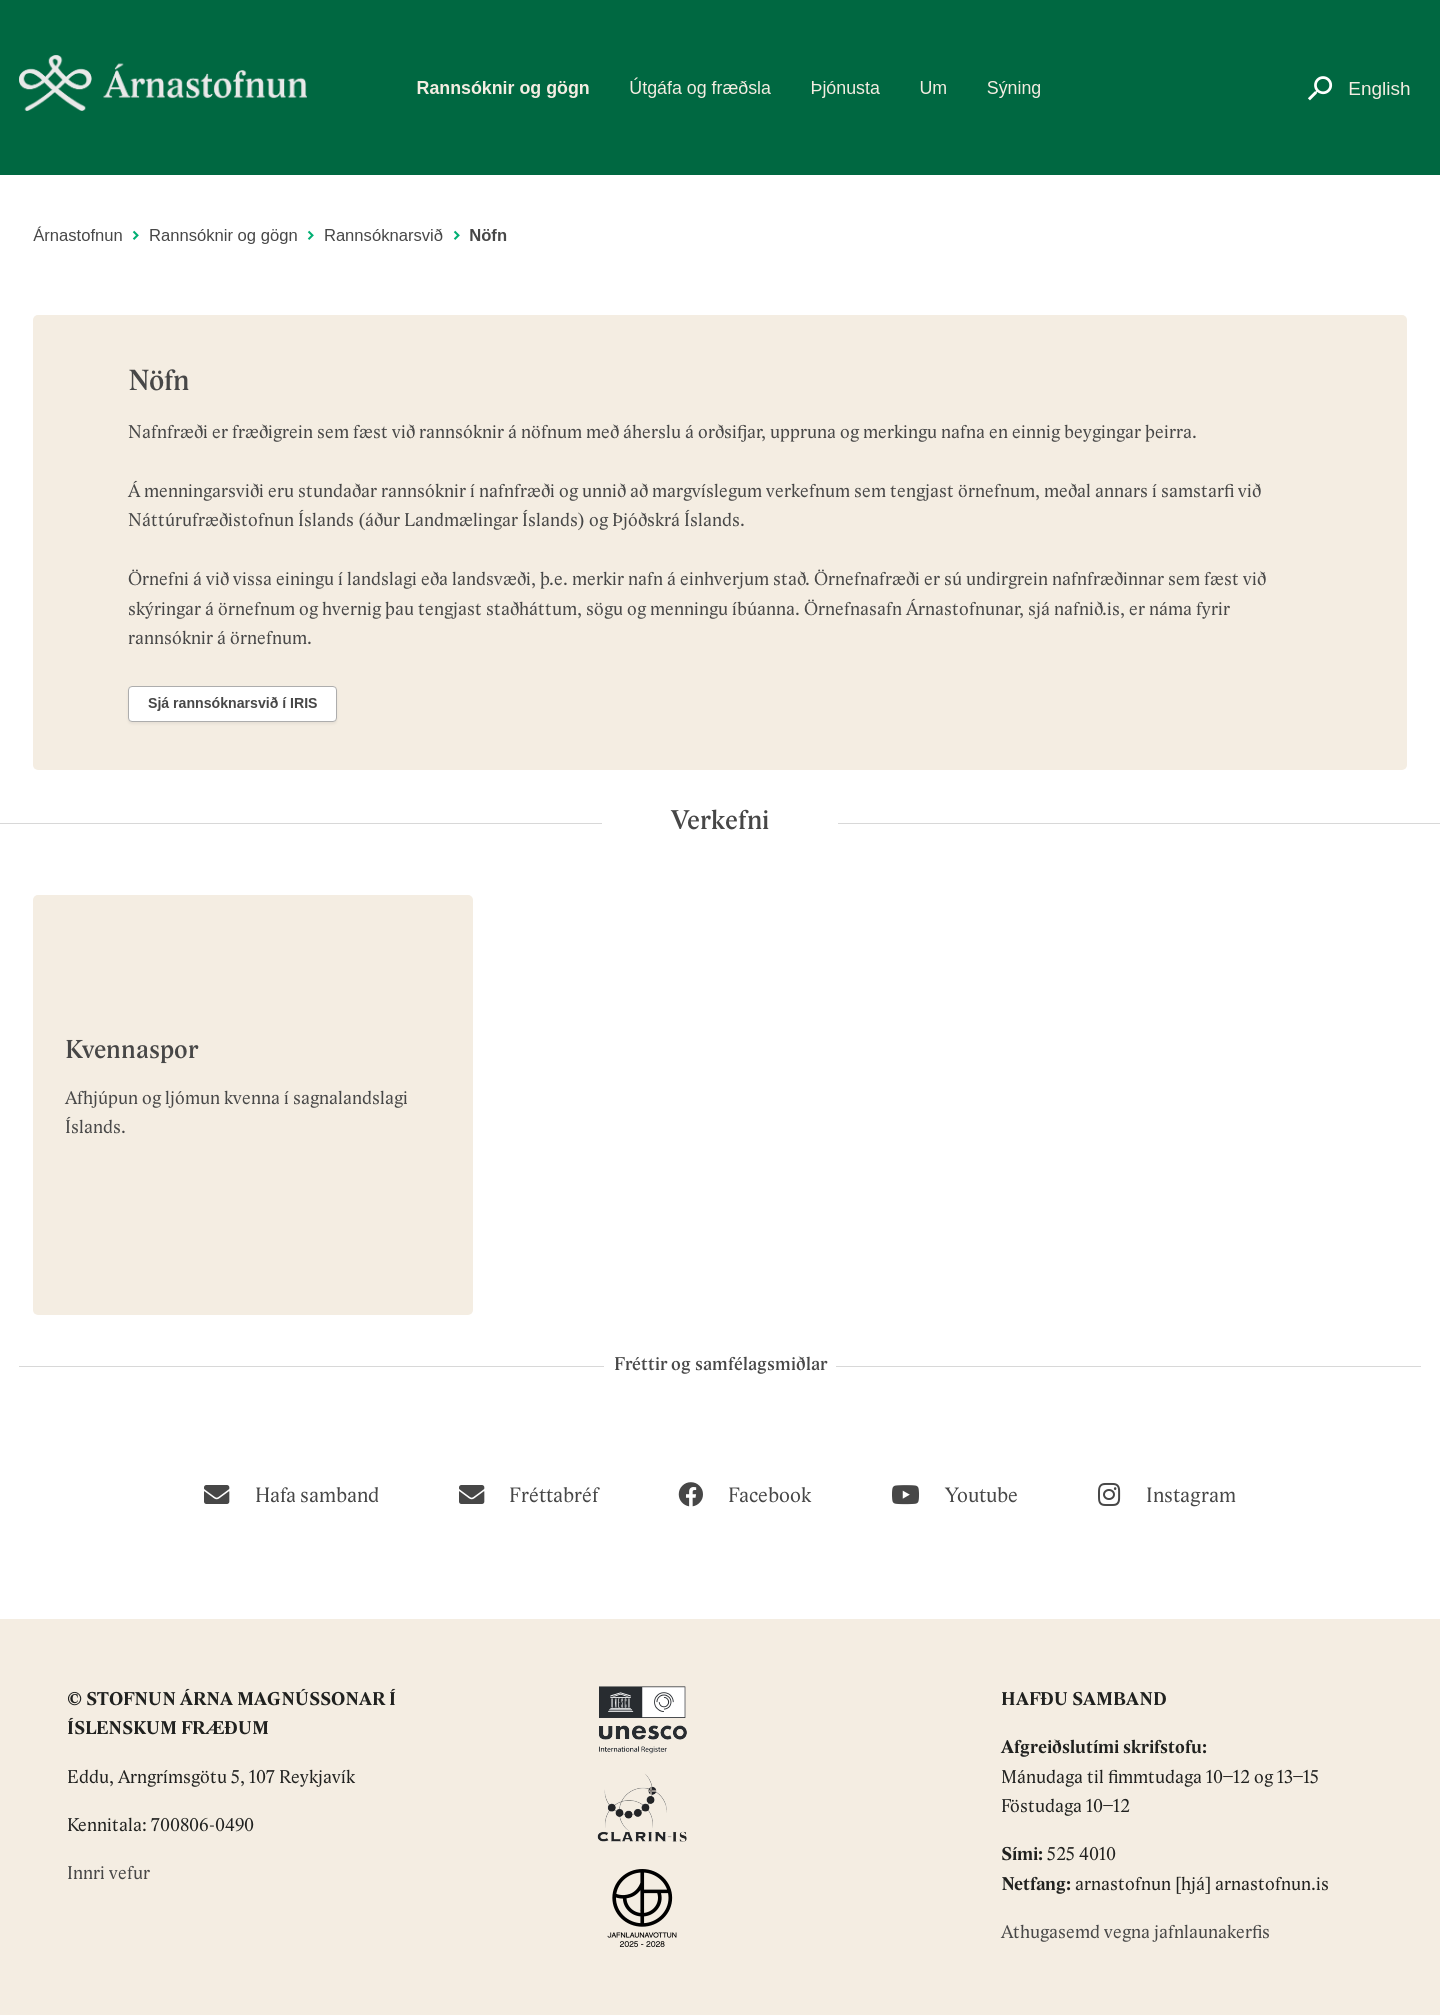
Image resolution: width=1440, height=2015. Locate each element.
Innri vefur (108, 1874)
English (1379, 88)
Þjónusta (845, 88)
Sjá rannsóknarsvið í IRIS (233, 703)
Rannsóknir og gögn (503, 88)
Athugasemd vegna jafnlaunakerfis (1135, 1933)
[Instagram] (1166, 1493)
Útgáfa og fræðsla (700, 88)
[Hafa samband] (291, 1493)
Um (933, 88)
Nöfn (488, 235)
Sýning (1014, 88)
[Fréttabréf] (528, 1493)
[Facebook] (744, 1493)
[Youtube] (954, 1493)
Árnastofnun (78, 235)
